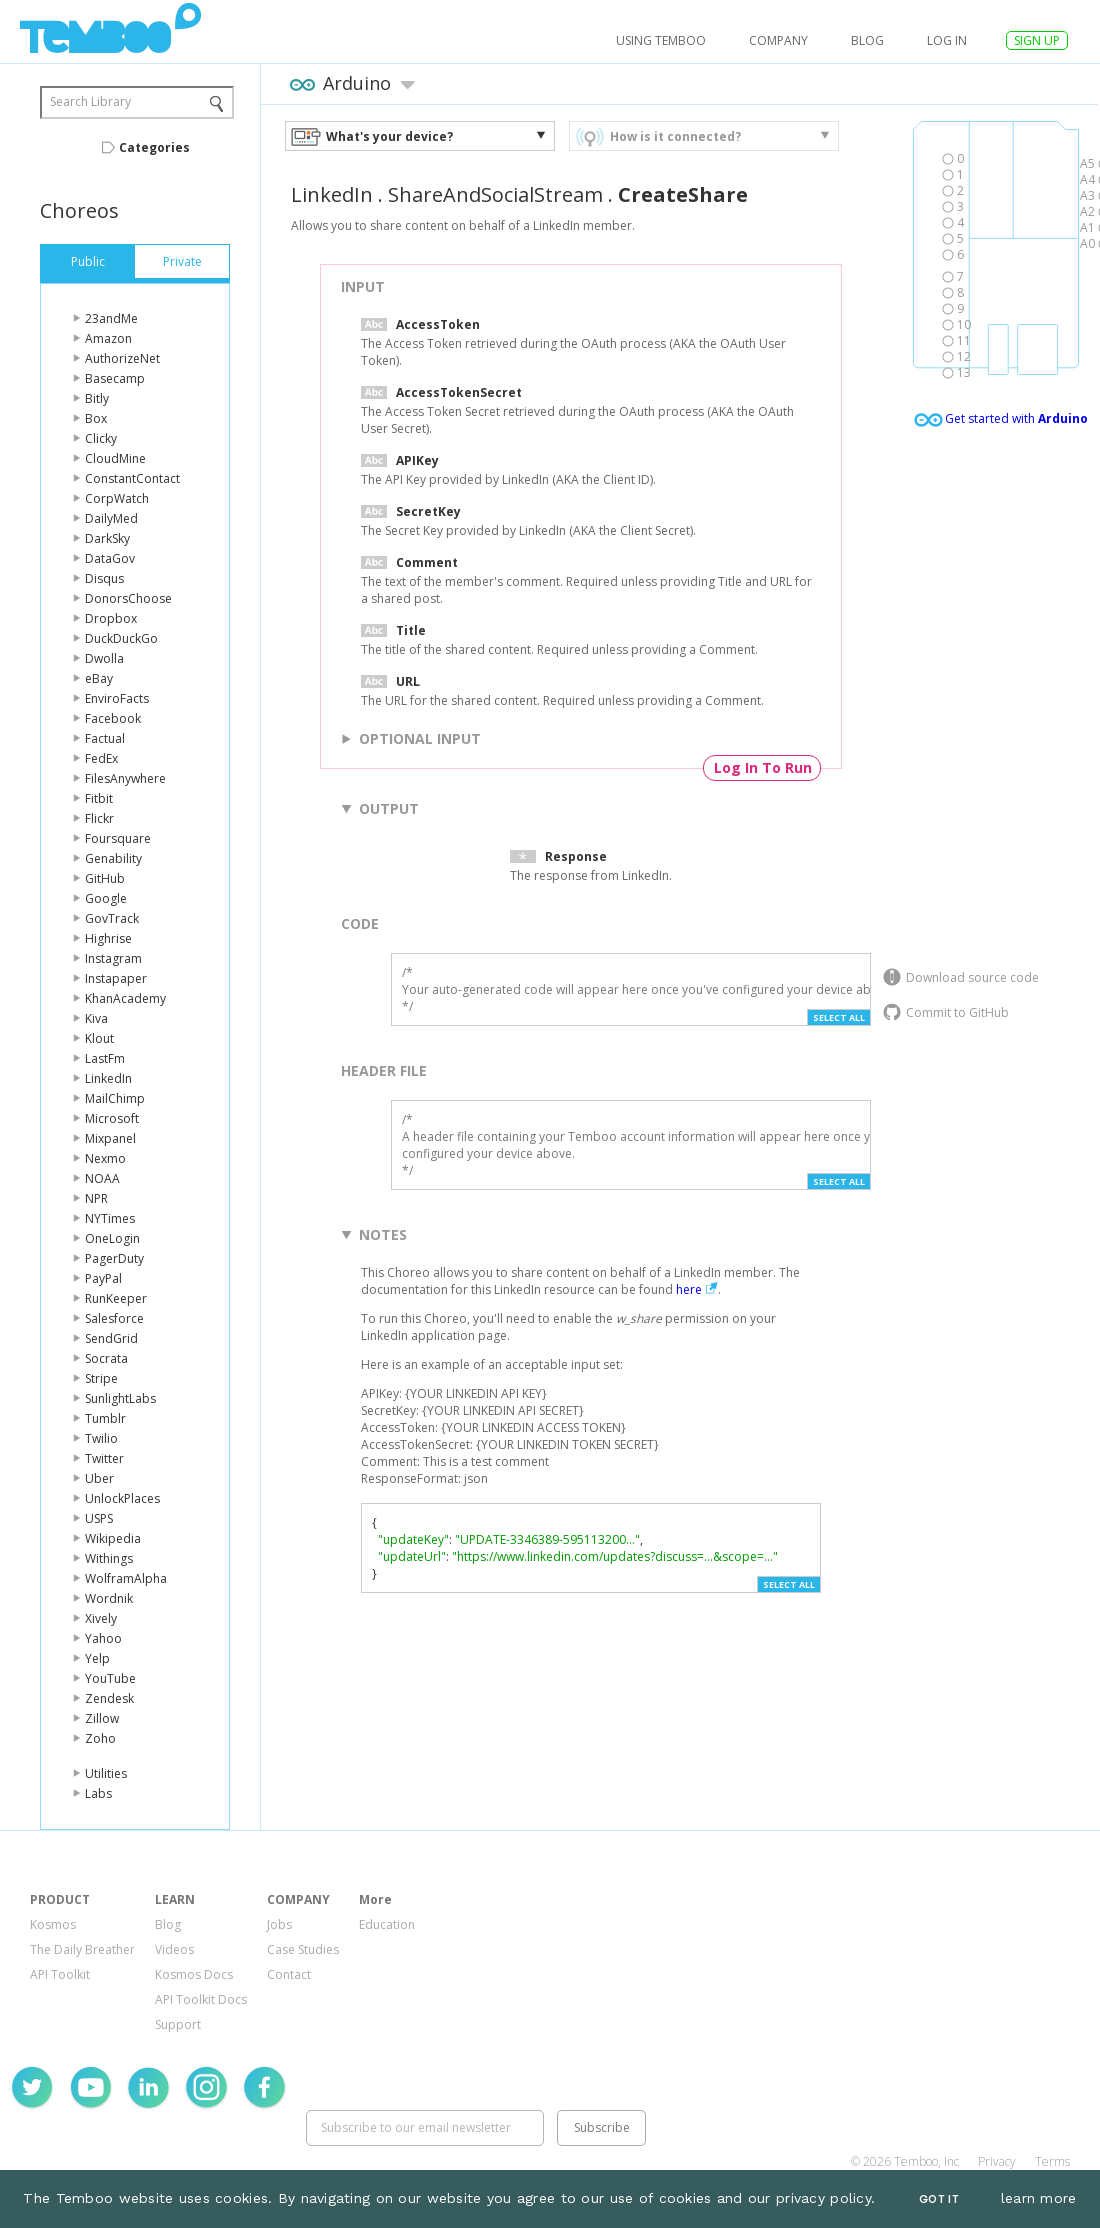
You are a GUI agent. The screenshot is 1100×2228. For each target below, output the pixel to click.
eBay (99, 678)
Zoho (100, 1738)
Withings (109, 1558)
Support (178, 2024)
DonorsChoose (128, 598)
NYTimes (110, 1218)
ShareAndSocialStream (495, 194)
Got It (939, 2199)
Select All (839, 1017)
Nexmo (105, 1158)
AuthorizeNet (122, 358)
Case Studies (303, 1949)
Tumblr (105, 1418)
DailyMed (111, 518)
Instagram (113, 958)
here (689, 1289)
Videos (174, 1949)
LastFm (105, 1058)
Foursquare (118, 838)
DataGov (110, 558)
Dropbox (111, 618)
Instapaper (116, 978)
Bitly (97, 398)
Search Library (90, 101)
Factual (105, 738)
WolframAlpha (126, 1578)
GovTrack (112, 918)
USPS (99, 1518)
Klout (99, 1038)
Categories (154, 147)
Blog (867, 40)
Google (106, 898)
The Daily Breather (82, 1949)
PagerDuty (114, 1258)
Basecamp (115, 378)
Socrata (106, 1358)
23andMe (111, 318)
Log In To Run (763, 767)
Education (387, 1924)
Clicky (101, 438)
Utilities (106, 1773)
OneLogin (112, 1238)
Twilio (101, 1438)
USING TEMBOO (661, 40)
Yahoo (103, 1638)
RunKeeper (116, 1298)
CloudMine (115, 458)
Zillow (102, 1718)
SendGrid (111, 1338)
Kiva (96, 1018)
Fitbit (99, 798)
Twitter (104, 1458)
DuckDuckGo (121, 638)
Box (96, 418)
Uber (99, 1478)
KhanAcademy (125, 998)
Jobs (279, 1924)
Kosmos (53, 1924)
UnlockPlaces (122, 1498)
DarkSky (107, 538)
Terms (1052, 2161)
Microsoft (112, 1118)
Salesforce (114, 1318)
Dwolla (104, 658)
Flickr (99, 818)
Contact (289, 1974)
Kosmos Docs (194, 1974)
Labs (98, 1793)
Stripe (101, 1378)
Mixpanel (110, 1138)
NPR (96, 1198)
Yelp (97, 1658)
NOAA (102, 1178)
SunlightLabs (120, 1398)
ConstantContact (132, 478)
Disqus (104, 578)
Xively (101, 1618)
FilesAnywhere (125, 778)
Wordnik (109, 1598)
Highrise (108, 938)
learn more (1039, 2198)
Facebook (113, 718)
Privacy (997, 2161)
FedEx (101, 758)
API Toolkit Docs (201, 1999)
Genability (113, 858)
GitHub (105, 878)
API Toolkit (60, 1974)
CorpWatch (117, 498)
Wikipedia (113, 1538)
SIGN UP (1037, 40)
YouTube (110, 1678)
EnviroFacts (117, 698)
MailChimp (115, 1098)
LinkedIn (108, 1078)
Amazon (108, 338)
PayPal (103, 1278)
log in (947, 40)
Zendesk (109, 1698)
